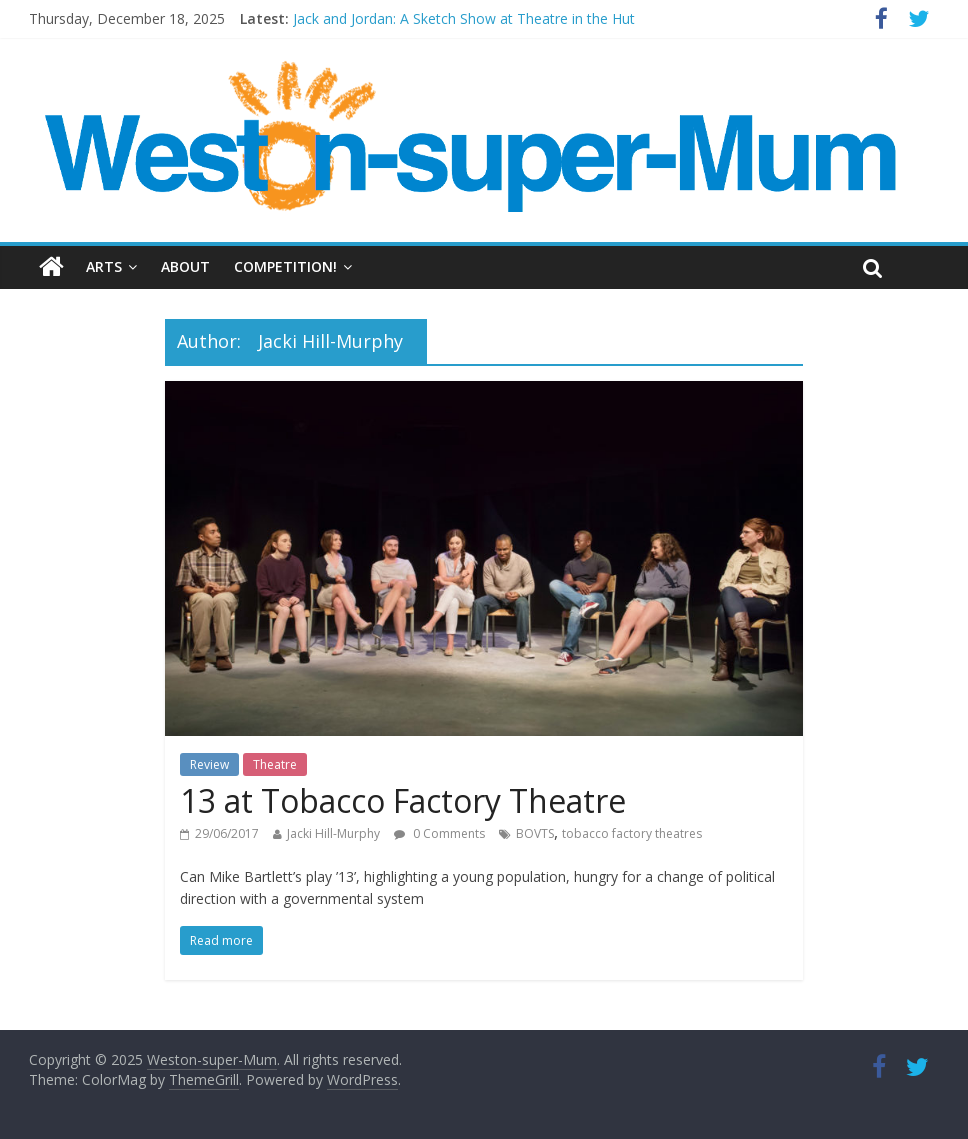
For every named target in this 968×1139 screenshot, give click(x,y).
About (185, 266)
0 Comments (439, 833)
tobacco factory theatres (632, 833)
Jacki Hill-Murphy (333, 833)
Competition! (285, 266)
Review (209, 764)
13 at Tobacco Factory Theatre (403, 800)
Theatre (275, 764)
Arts (104, 266)
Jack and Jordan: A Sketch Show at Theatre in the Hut (464, 18)
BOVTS (535, 833)
